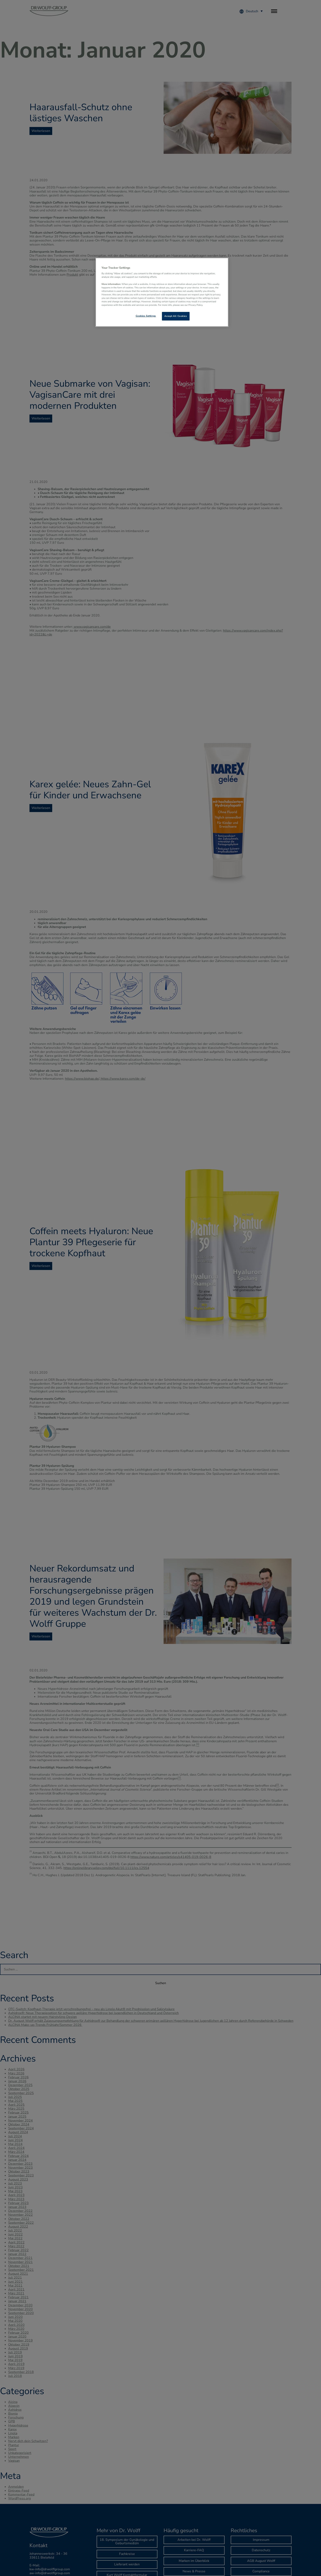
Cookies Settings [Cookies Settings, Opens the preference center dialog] (146, 315)
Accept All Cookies (175, 316)
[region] (161, 292)
